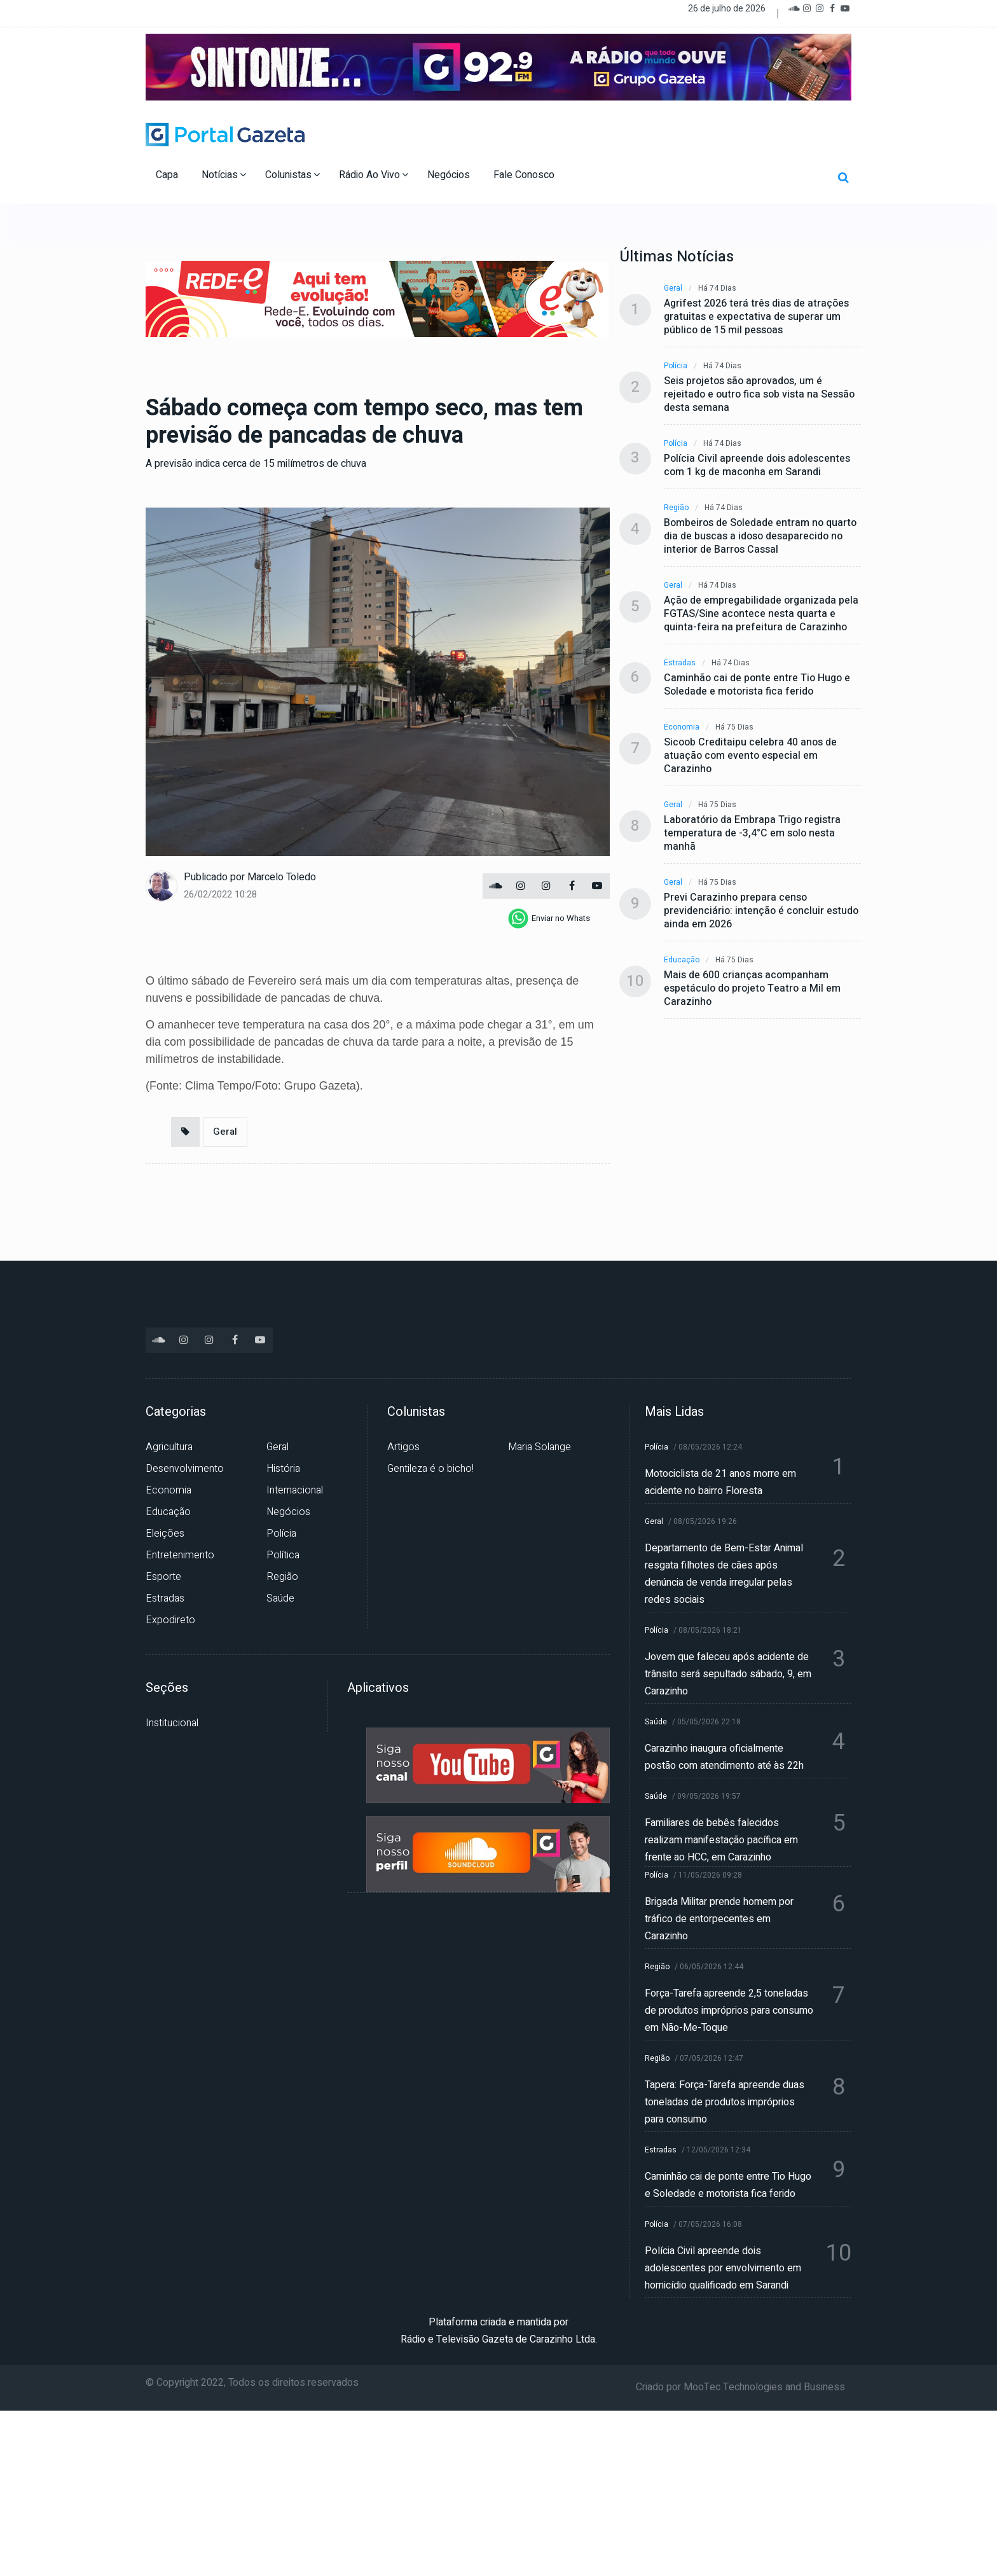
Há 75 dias (734, 727)
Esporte (163, 1576)
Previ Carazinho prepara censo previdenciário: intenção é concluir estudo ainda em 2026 (761, 911)
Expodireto (170, 1620)
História (283, 1468)
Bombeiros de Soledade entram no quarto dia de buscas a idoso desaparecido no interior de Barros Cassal (760, 536)
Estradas (680, 663)
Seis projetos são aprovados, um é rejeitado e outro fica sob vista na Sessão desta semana (759, 395)
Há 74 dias (717, 288)
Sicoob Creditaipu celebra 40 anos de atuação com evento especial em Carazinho (750, 756)
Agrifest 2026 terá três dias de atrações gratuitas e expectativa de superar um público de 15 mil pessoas (756, 317)
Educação (681, 960)
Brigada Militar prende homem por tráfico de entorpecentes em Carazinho (719, 1919)
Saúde (280, 1598)
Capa (168, 175)
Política (282, 1555)
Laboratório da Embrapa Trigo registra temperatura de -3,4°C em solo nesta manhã (752, 834)
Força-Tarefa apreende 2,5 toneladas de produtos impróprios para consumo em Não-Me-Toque (729, 2010)
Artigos (403, 1447)
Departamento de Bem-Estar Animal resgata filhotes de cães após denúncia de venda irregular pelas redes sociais (724, 1574)
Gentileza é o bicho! (430, 1468)
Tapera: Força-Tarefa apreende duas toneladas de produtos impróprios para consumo (724, 2102)
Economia (681, 727)
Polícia (675, 366)
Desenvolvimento (185, 1468)
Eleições (165, 1533)
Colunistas (292, 175)
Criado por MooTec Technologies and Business (740, 2387)
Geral (225, 1132)
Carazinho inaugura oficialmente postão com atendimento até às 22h (724, 1757)
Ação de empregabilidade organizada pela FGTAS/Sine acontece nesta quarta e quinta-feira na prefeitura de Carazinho (761, 614)
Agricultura (169, 1447)
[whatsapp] (549, 918)
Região (676, 507)
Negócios (449, 175)
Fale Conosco (525, 175)
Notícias (224, 175)
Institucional (172, 1723)
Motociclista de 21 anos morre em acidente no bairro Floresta (720, 1482)
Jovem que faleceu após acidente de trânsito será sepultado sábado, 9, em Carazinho (728, 1674)
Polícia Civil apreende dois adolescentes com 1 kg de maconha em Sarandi (757, 465)
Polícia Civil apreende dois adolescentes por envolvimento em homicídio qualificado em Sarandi (723, 2268)
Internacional (294, 1490)
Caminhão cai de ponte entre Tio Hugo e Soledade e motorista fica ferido (757, 685)
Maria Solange (539, 1447)
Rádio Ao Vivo (373, 175)
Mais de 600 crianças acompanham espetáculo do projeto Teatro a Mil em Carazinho (752, 989)
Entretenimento (180, 1555)
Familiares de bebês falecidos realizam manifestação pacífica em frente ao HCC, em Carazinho (721, 1840)
